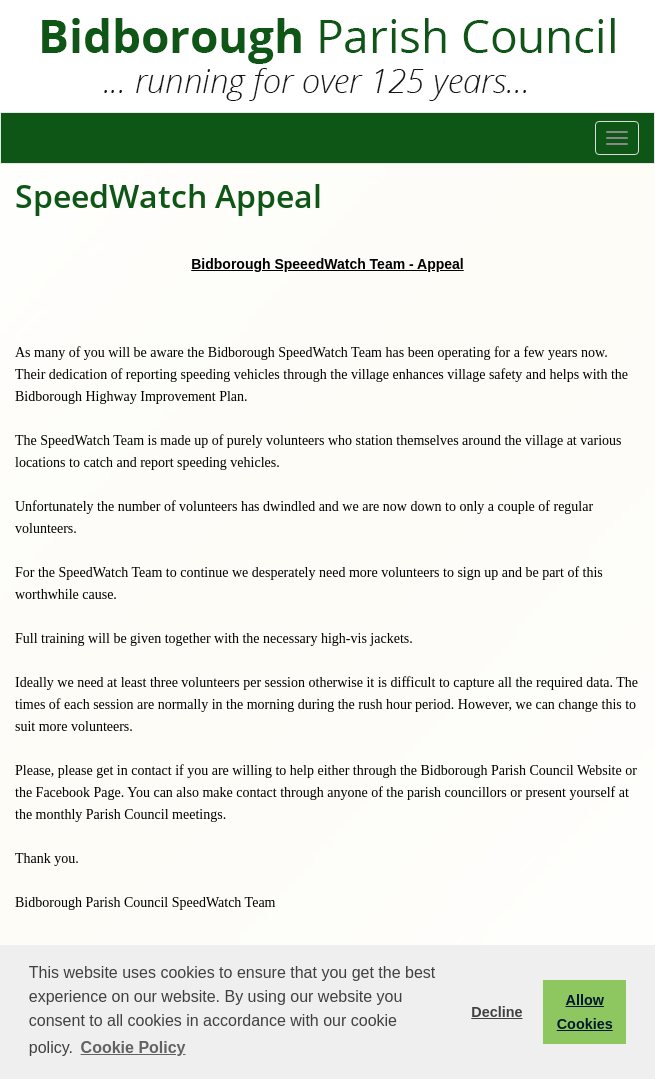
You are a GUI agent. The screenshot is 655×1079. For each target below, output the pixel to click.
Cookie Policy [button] (133, 1047)
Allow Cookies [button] (585, 1012)
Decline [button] (496, 1012)
